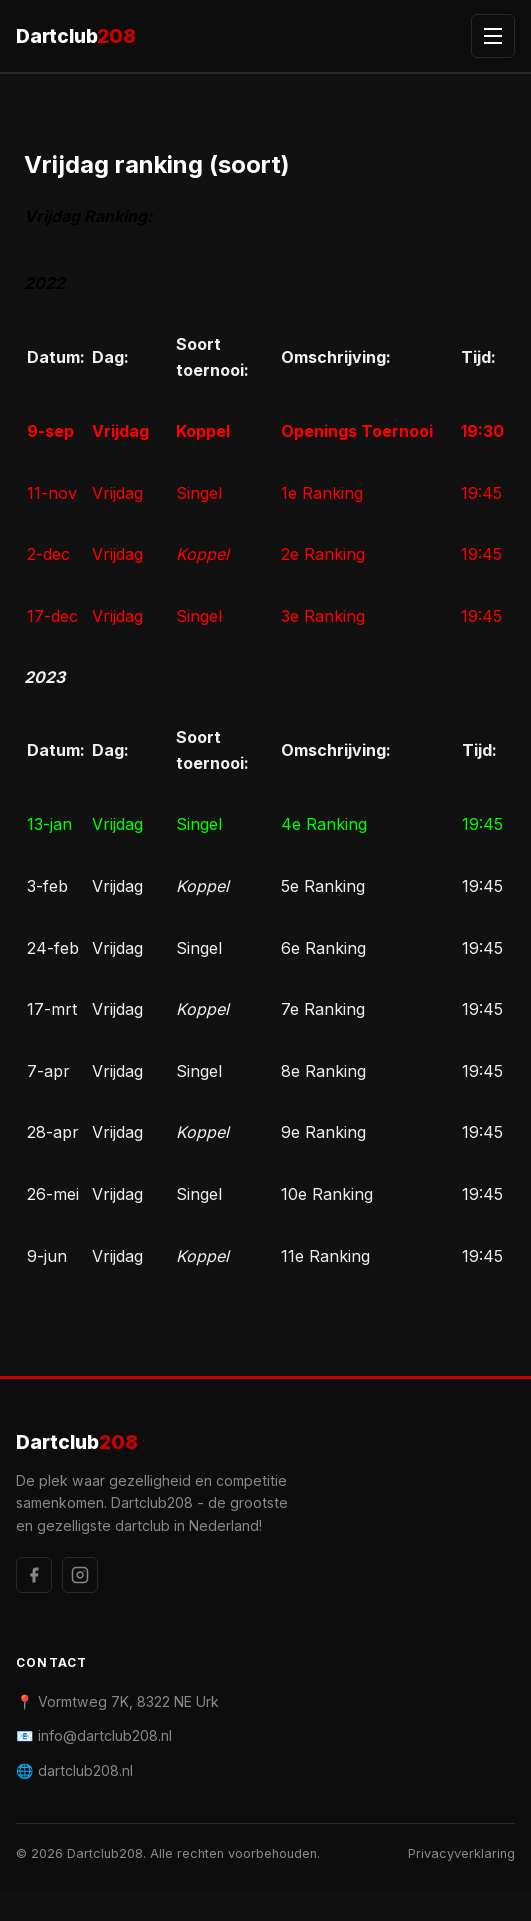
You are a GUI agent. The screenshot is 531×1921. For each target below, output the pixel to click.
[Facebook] (34, 1575)
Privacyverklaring (461, 1853)
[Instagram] (80, 1575)
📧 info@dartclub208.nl (94, 1735)
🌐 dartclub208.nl (74, 1770)
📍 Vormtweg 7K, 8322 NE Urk (117, 1701)
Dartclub (76, 36)
